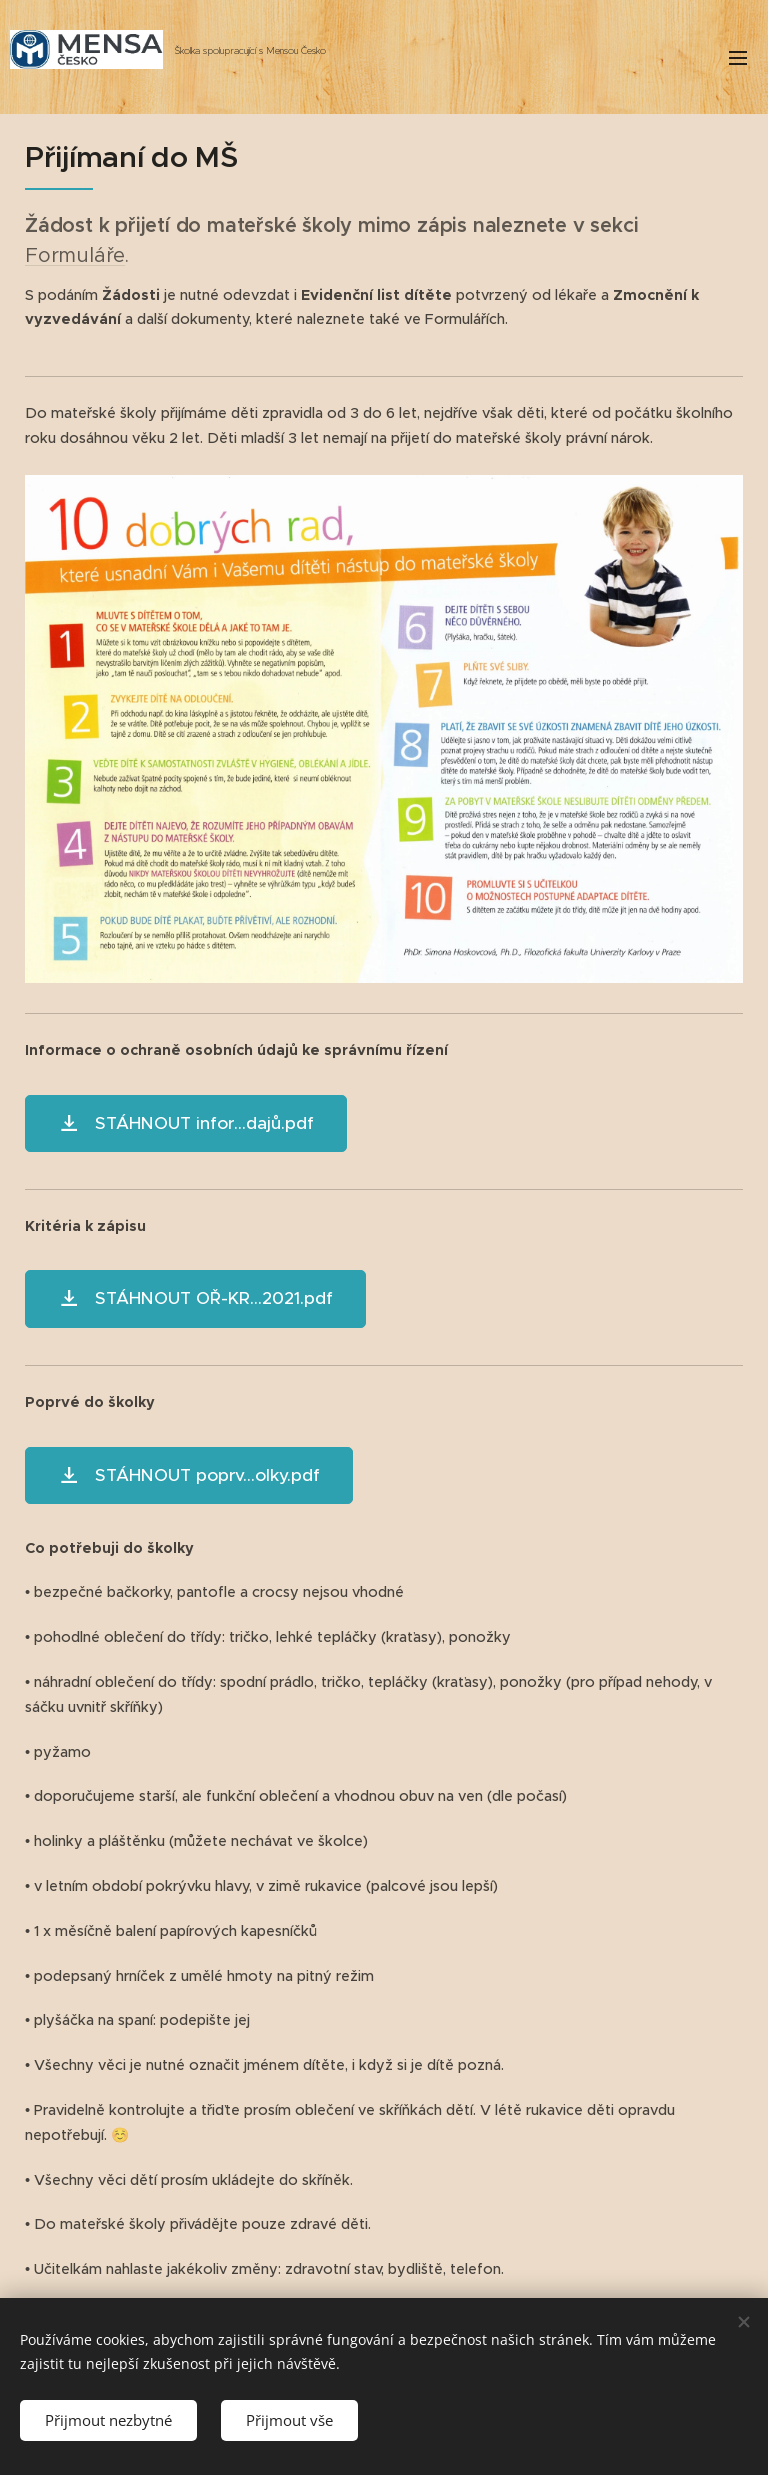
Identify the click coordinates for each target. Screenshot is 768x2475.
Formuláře (75, 255)
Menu (738, 58)
